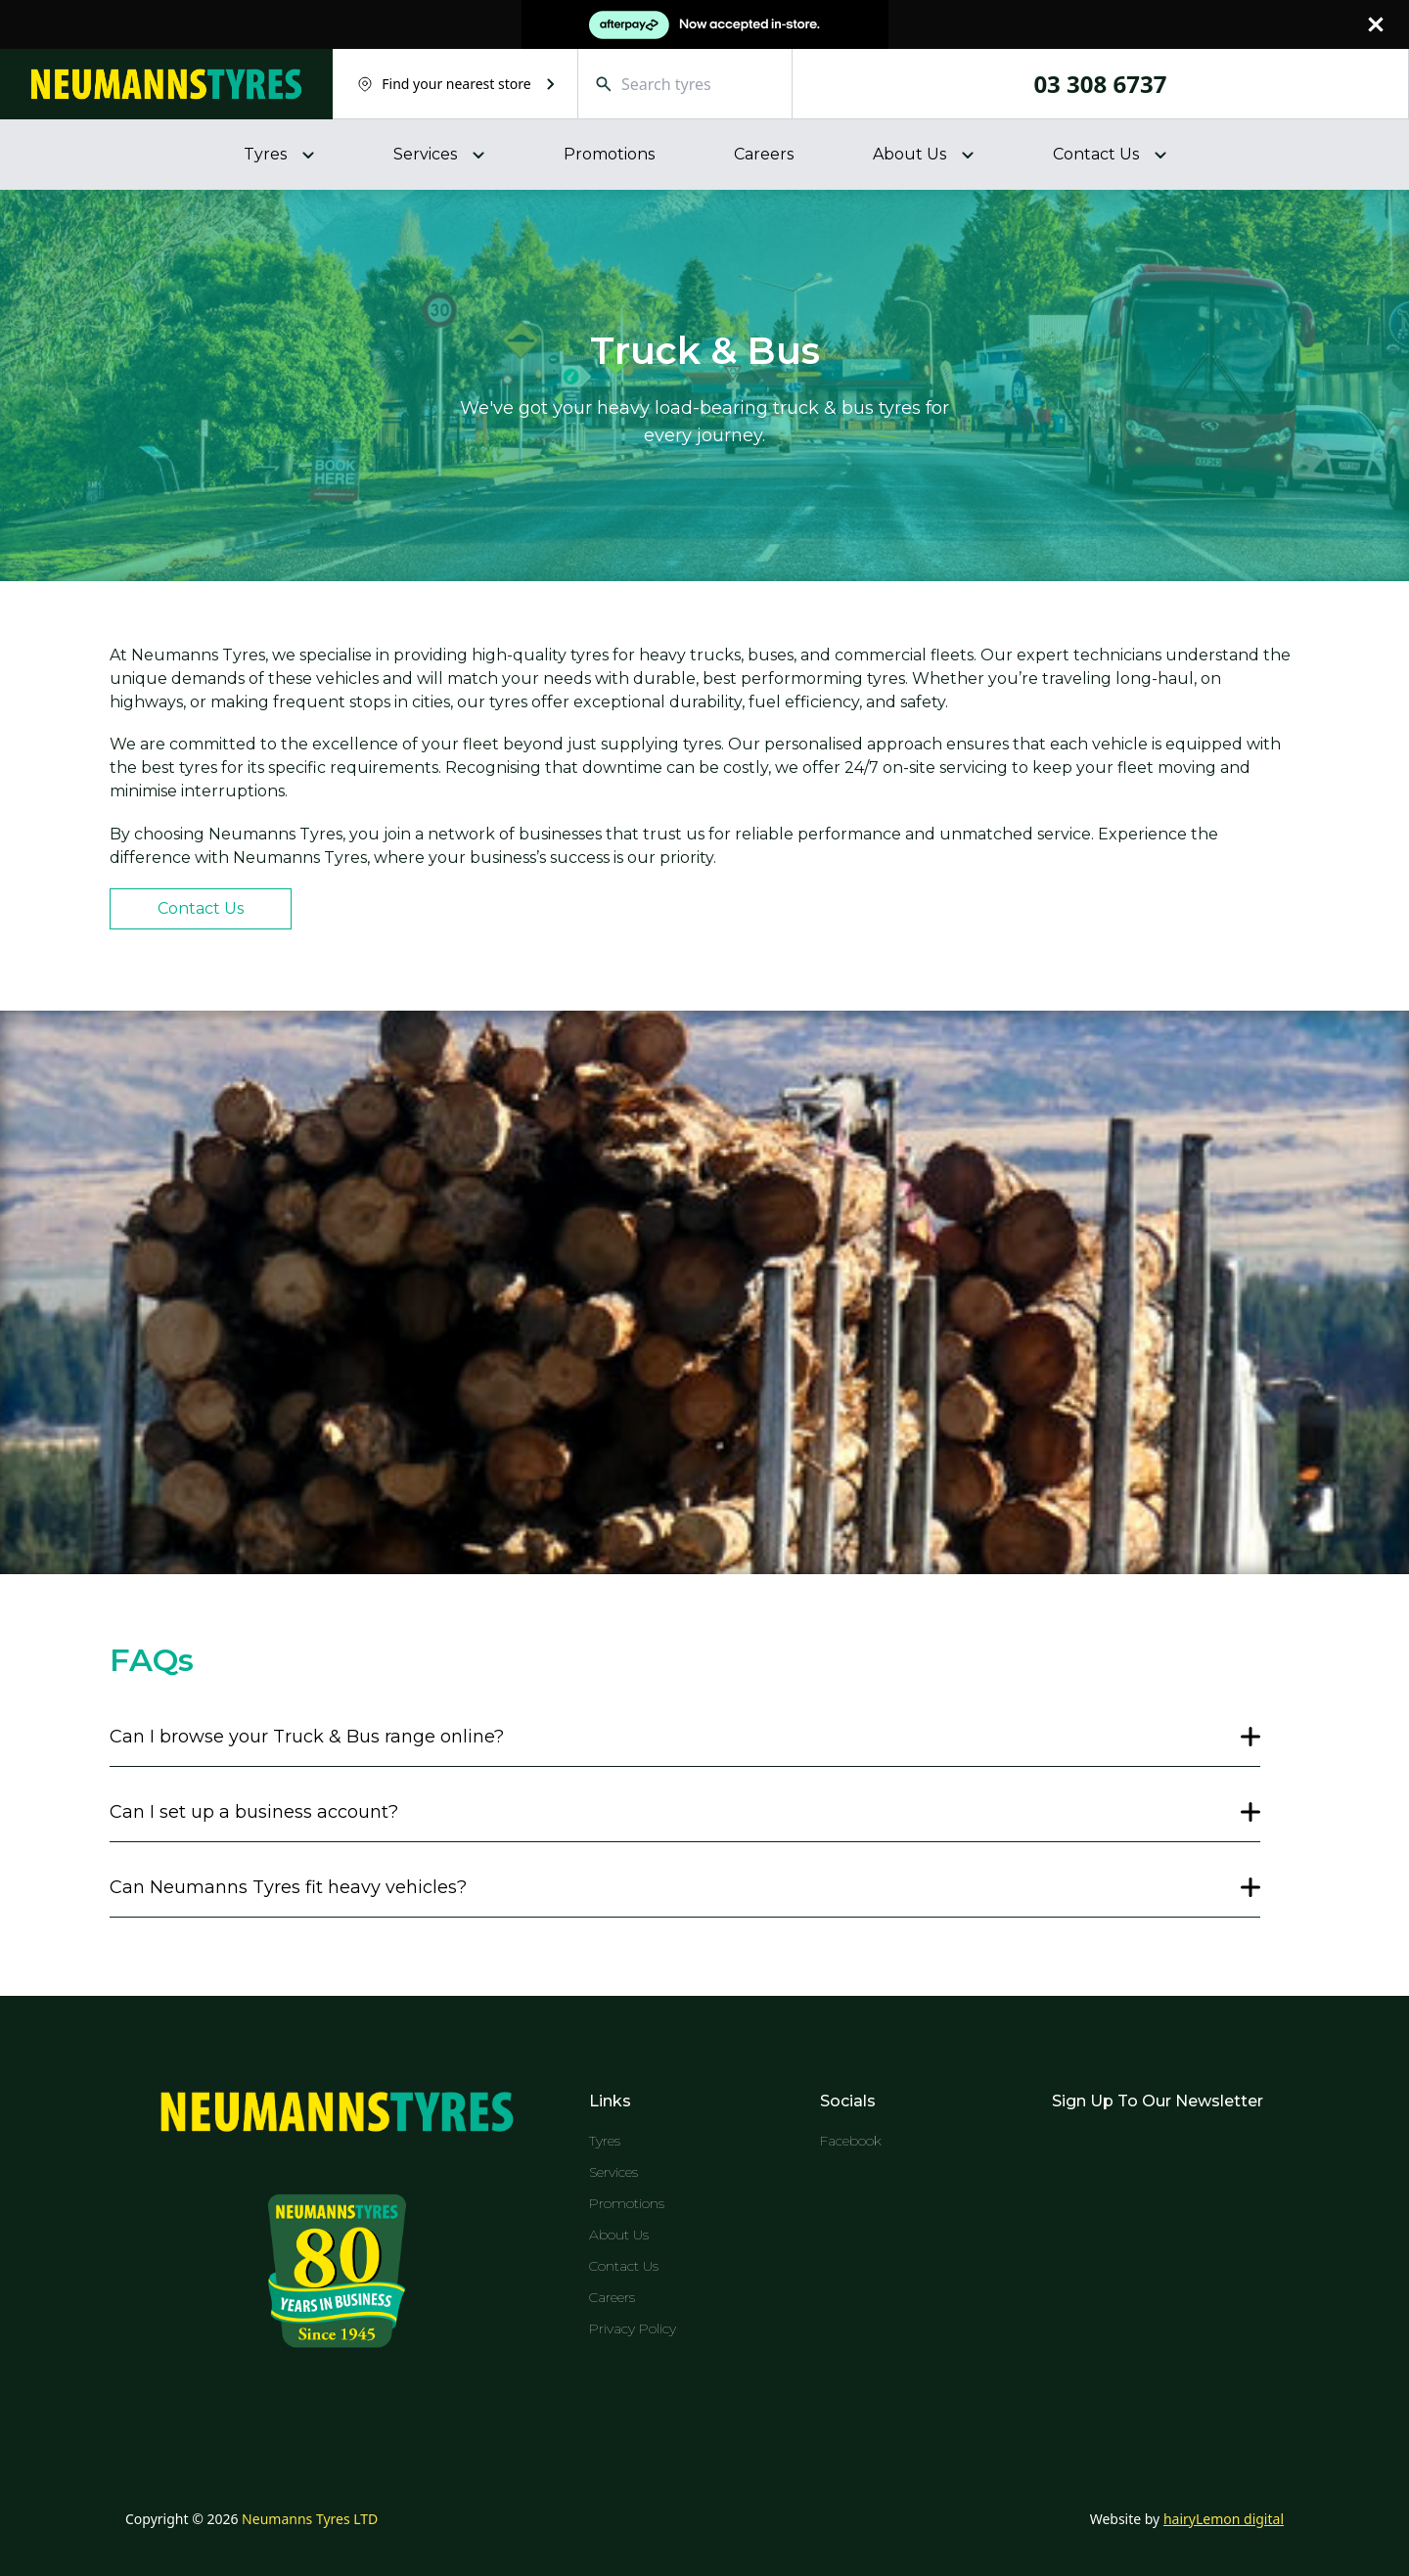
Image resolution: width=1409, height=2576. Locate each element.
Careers (764, 154)
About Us (619, 2234)
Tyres (604, 2140)
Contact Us (201, 908)
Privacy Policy (632, 2328)
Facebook (851, 2140)
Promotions (609, 154)
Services (613, 2172)
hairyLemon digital (1223, 2518)
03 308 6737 (1099, 84)
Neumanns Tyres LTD (310, 2518)
